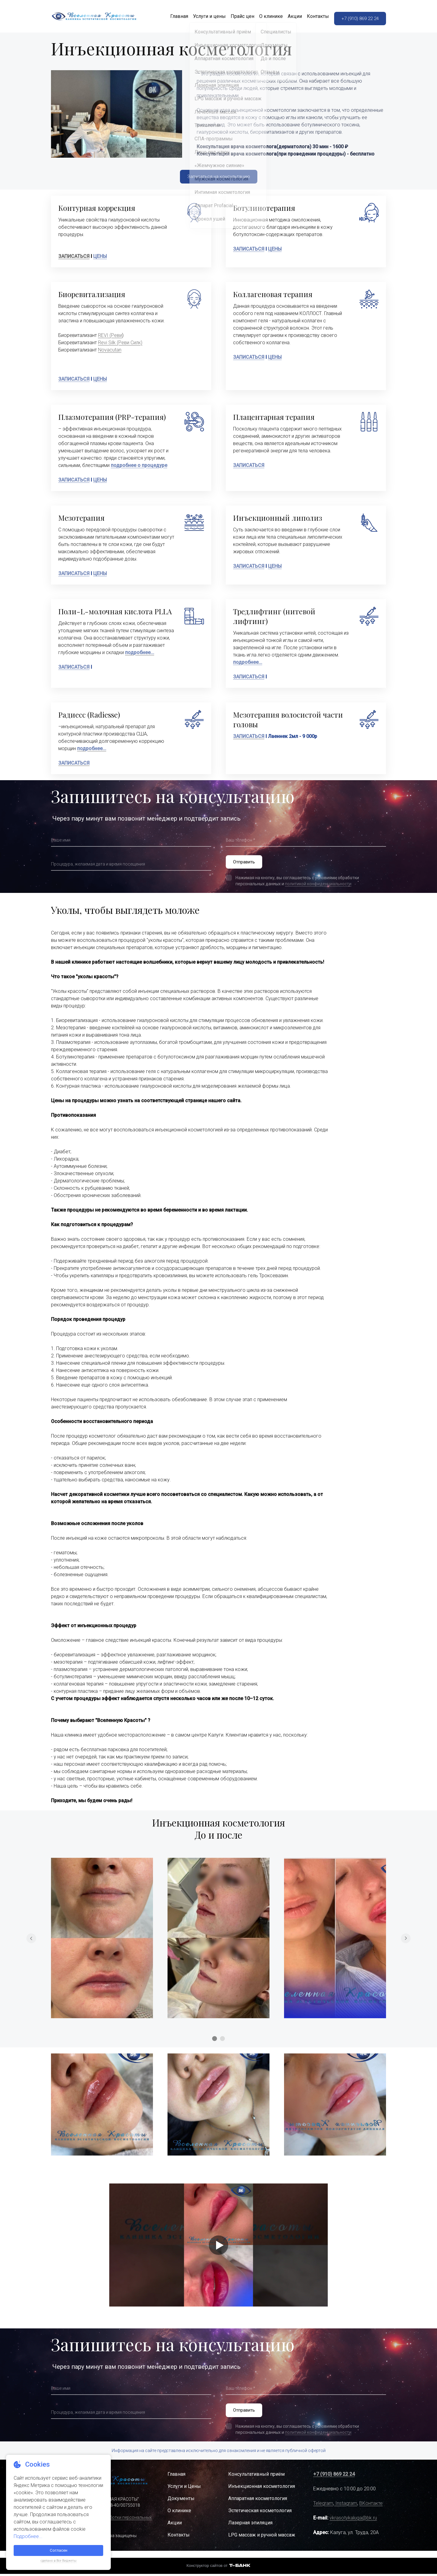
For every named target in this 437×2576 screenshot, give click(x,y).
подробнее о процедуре (139, 468)
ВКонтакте (371, 2510)
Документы (181, 2505)
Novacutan (109, 352)
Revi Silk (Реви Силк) (120, 345)
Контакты (310, 17)
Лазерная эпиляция (250, 2530)
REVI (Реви (110, 338)
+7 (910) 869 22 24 (358, 17)
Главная (171, 17)
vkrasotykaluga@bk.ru (353, 2525)
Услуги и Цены (184, 2493)
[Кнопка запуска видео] (218, 2249)
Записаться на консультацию (218, 178)
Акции (287, 17)
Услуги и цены (201, 17)
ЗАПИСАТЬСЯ (74, 259)
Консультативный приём (256, 2481)
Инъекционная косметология (261, 2493)
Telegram (323, 2510)
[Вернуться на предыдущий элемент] (31, 1943)
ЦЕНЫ (100, 259)
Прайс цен (234, 17)
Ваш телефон (241, 842)
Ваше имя (62, 842)
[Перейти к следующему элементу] (406, 1943)
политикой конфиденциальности (318, 888)
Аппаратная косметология (257, 2505)
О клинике (263, 17)
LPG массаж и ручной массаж (261, 2542)
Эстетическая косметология (260, 2517)
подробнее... (247, 664)
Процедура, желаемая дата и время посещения (104, 866)
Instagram (345, 2510)
